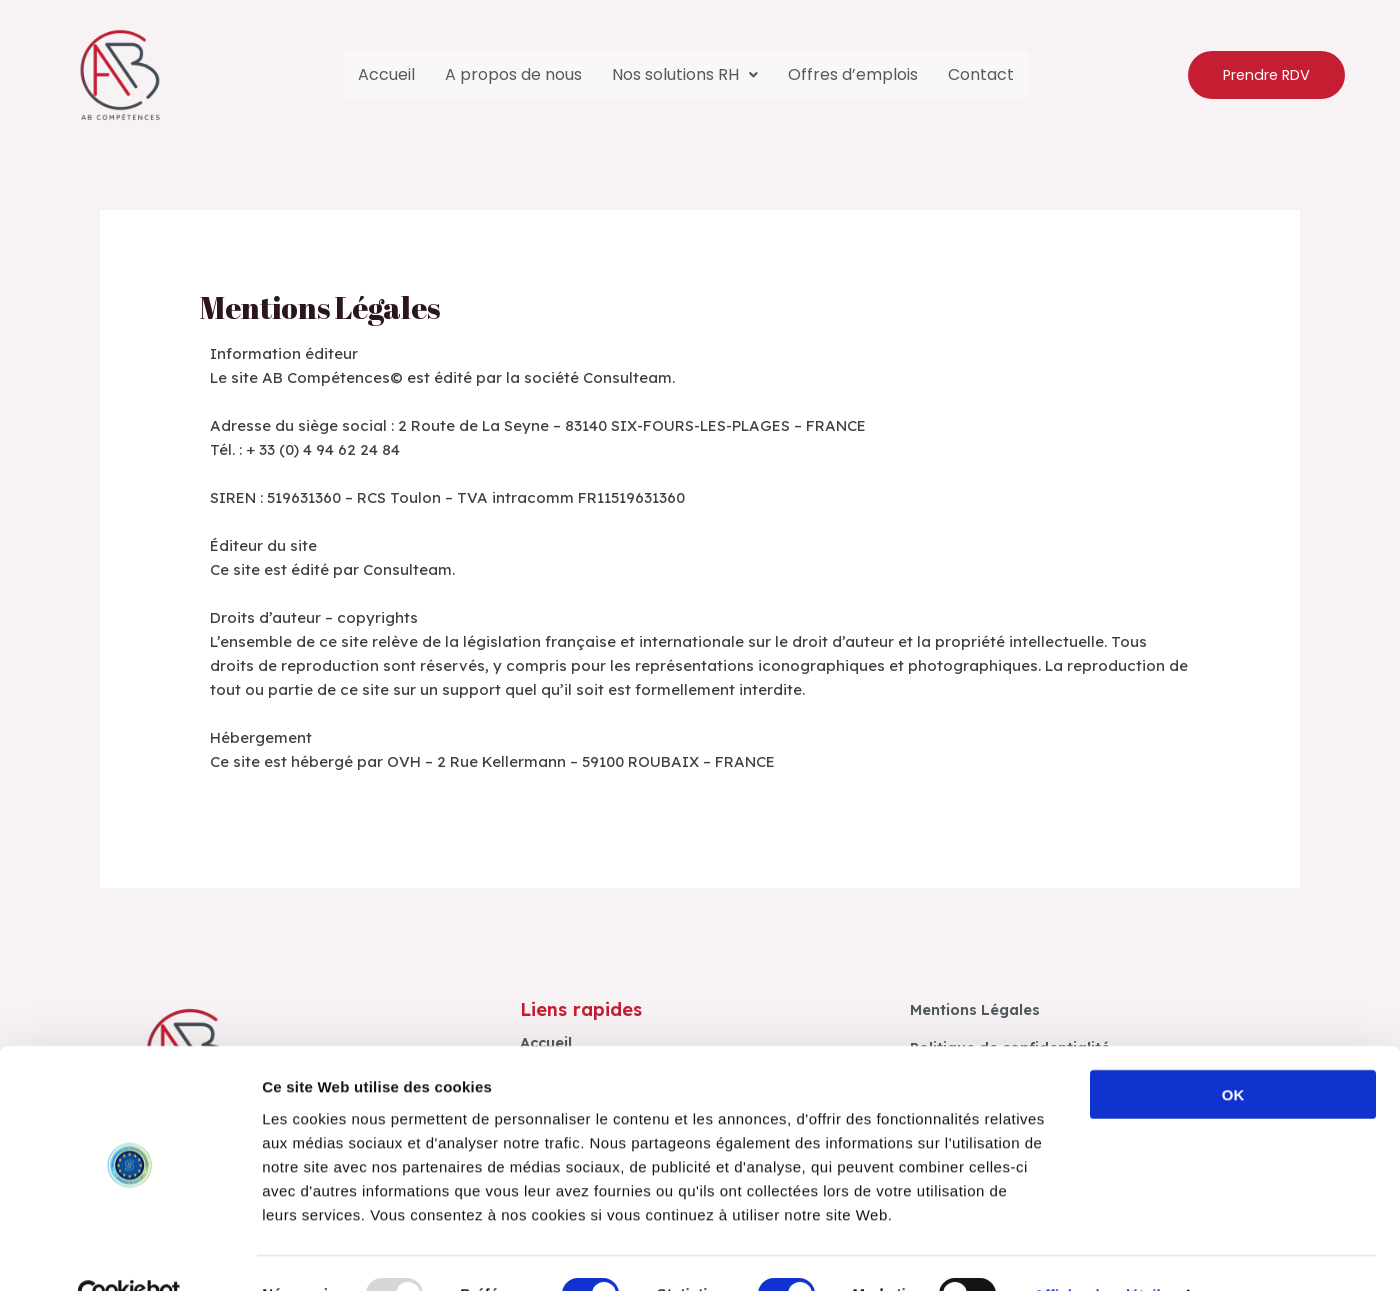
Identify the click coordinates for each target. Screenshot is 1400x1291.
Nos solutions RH (685, 74)
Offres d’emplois (853, 74)
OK (1233, 1050)
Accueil (386, 74)
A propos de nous (513, 74)
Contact (981, 74)
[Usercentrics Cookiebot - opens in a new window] (129, 1252)
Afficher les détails (1101, 1251)
